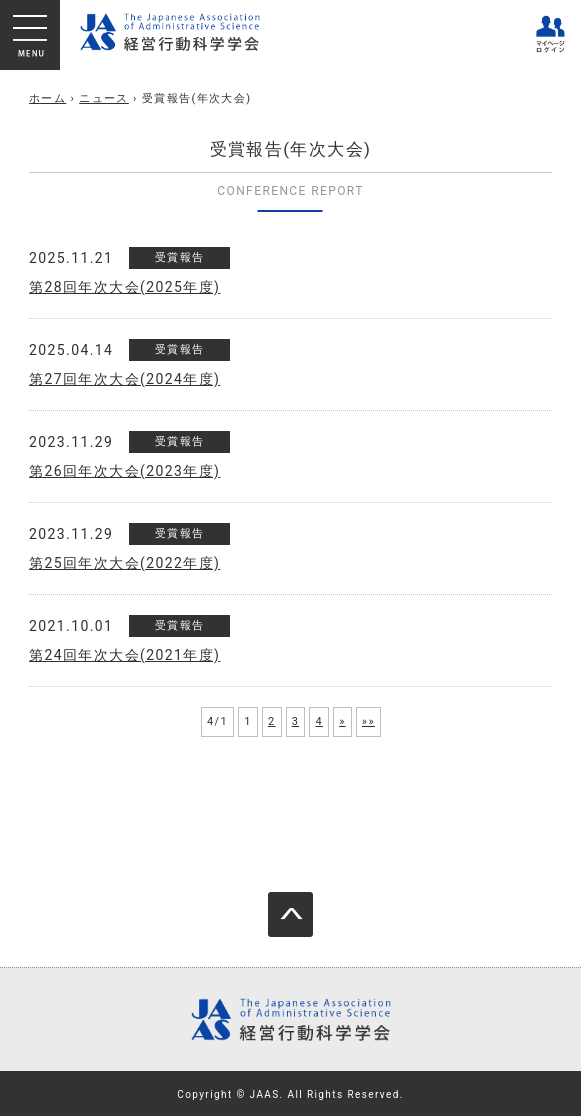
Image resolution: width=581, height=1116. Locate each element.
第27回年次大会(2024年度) (124, 379)
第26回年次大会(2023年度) (124, 471)
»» (368, 721)
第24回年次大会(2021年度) (124, 655)
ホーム (47, 98)
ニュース (104, 98)
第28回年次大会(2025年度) (124, 287)
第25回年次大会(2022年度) (124, 563)
